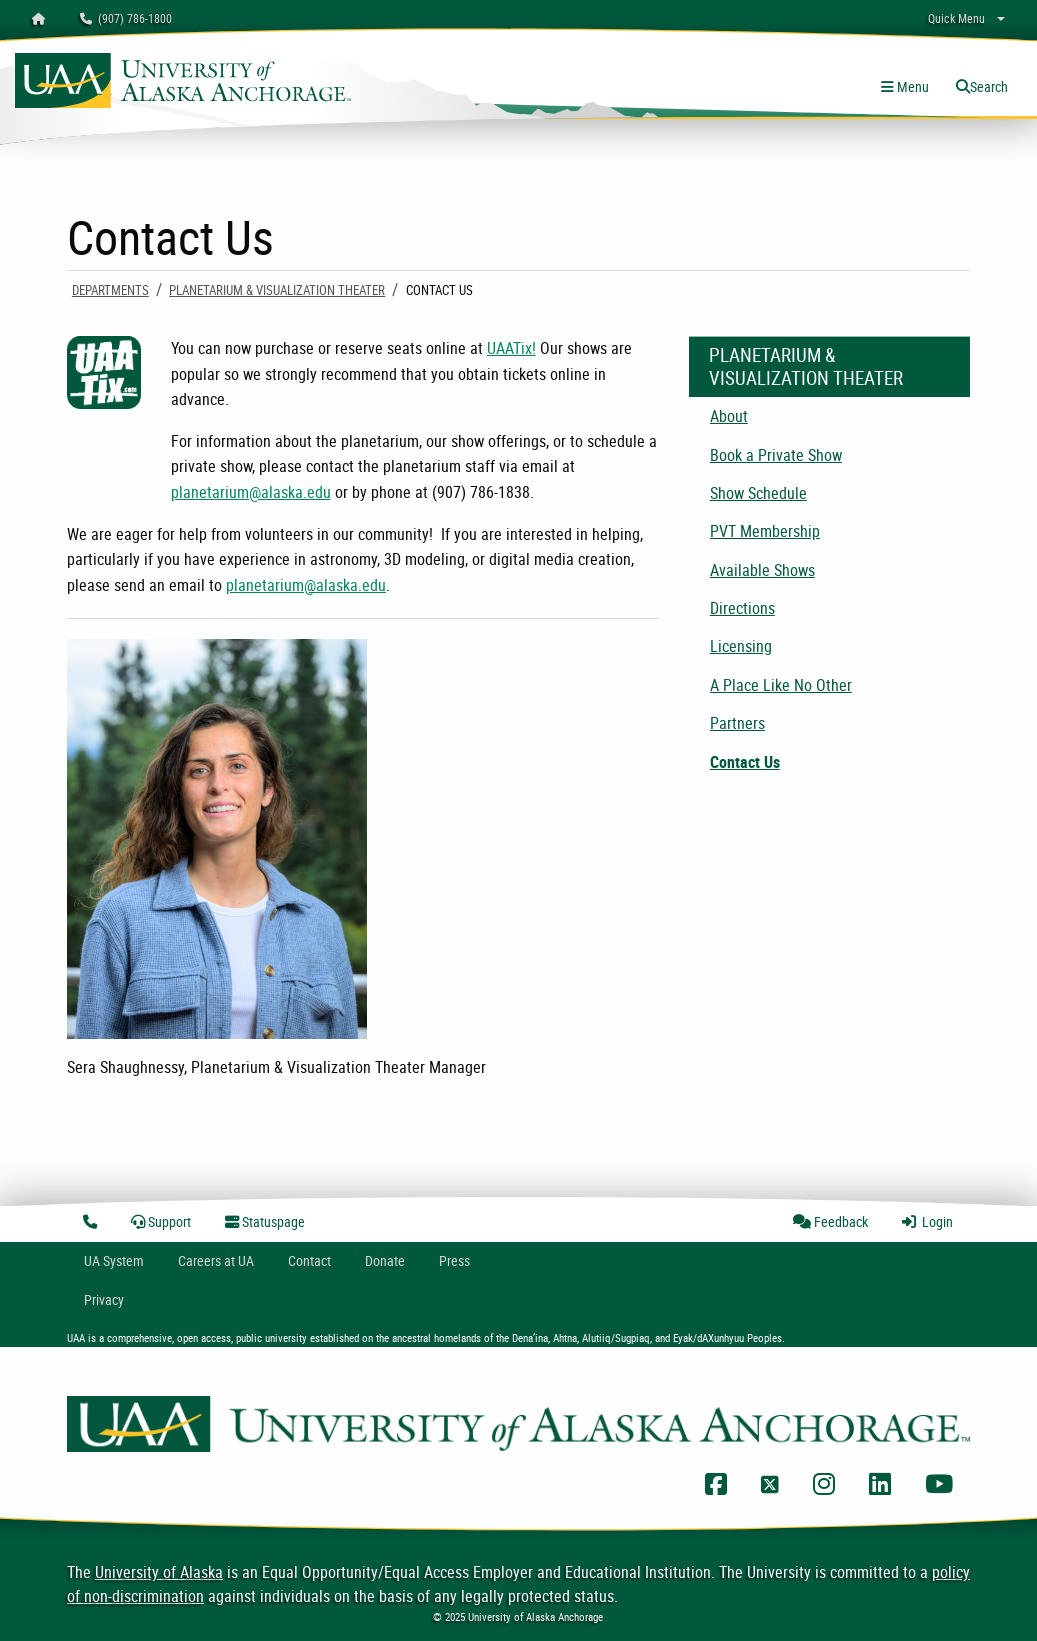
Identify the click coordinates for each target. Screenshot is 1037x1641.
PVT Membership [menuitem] (765, 531)
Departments (110, 290)
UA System (114, 1260)
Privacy (104, 1299)
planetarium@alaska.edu (251, 492)
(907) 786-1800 (126, 18)
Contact (309, 1260)
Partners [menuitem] (737, 723)
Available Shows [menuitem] (762, 570)
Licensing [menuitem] (741, 646)
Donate (385, 1260)
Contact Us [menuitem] (745, 762)
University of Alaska (159, 1572)
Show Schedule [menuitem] (758, 493)
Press (454, 1260)
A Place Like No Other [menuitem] (781, 685)
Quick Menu (956, 18)
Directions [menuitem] (742, 608)
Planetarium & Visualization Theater (277, 290)
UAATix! (511, 348)
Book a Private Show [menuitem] (776, 455)
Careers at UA (216, 1260)
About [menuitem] (729, 416)
